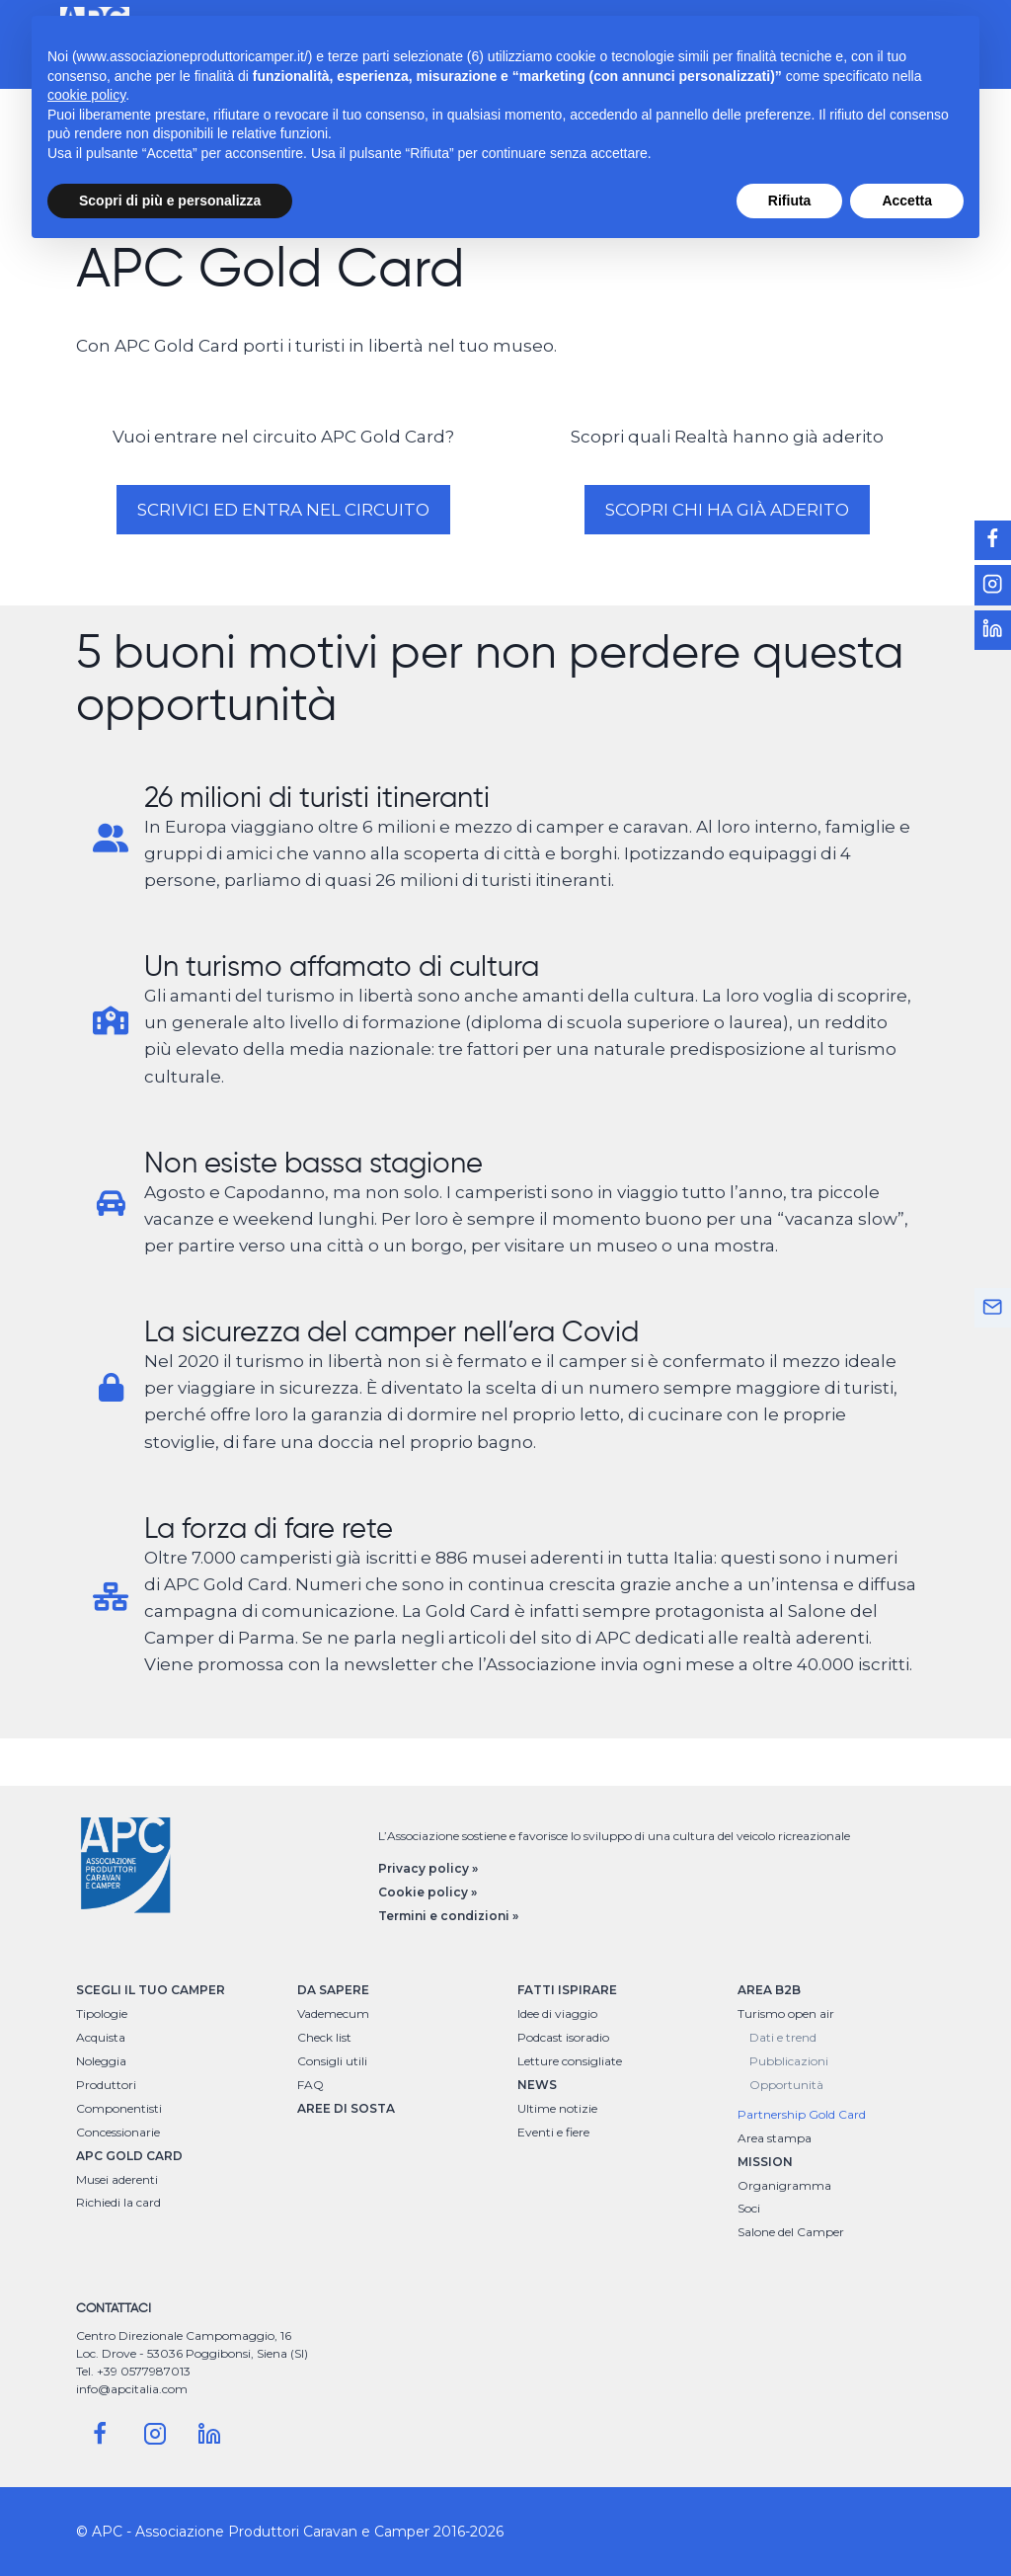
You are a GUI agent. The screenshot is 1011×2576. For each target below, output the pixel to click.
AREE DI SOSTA (346, 2108)
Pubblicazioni (788, 2060)
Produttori (106, 2084)
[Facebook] (99, 2433)
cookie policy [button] (86, 95)
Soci (749, 2208)
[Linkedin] (209, 2433)
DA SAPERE (333, 1989)
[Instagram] (155, 2433)
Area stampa (775, 2138)
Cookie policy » (427, 1892)
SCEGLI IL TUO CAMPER (150, 1989)
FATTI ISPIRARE (567, 1989)
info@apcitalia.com (132, 2388)
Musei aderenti (117, 2179)
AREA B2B (769, 1989)
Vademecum (333, 2013)
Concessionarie (118, 2132)
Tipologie (101, 2013)
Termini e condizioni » (448, 1915)
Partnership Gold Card (802, 2114)
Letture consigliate (569, 2060)
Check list (324, 2037)
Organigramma (784, 2185)
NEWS (537, 2084)
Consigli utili (332, 2060)
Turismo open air (786, 2013)
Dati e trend (783, 2037)
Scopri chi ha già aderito (727, 510)
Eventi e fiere (553, 2132)
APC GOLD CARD (129, 2155)
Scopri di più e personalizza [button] (170, 200)
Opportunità (786, 2084)
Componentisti (119, 2108)
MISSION (765, 2161)
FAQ (310, 2084)
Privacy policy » (428, 1868)
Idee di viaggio (557, 2013)
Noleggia (101, 2060)
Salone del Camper (791, 2231)
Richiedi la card (118, 2202)
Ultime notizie (557, 2108)
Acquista (100, 2037)
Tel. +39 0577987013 (133, 2371)
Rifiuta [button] (790, 200)
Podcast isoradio (563, 2037)
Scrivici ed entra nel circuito (283, 510)
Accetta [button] (907, 200)
